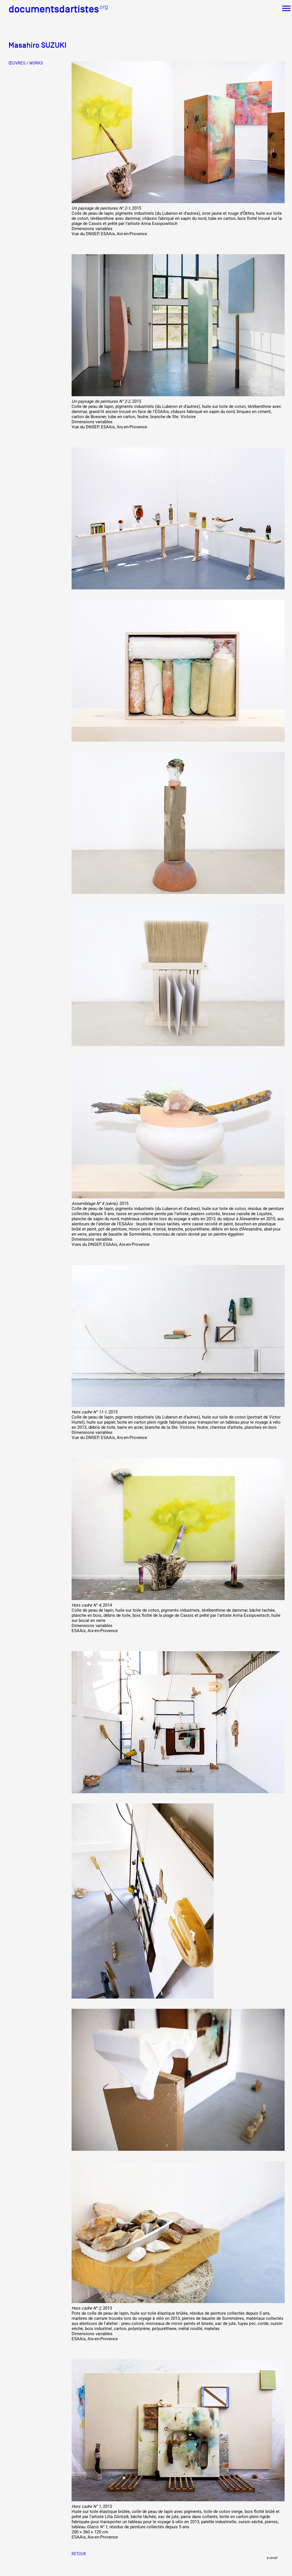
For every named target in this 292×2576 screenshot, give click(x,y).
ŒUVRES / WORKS (26, 63)
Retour (79, 2553)
